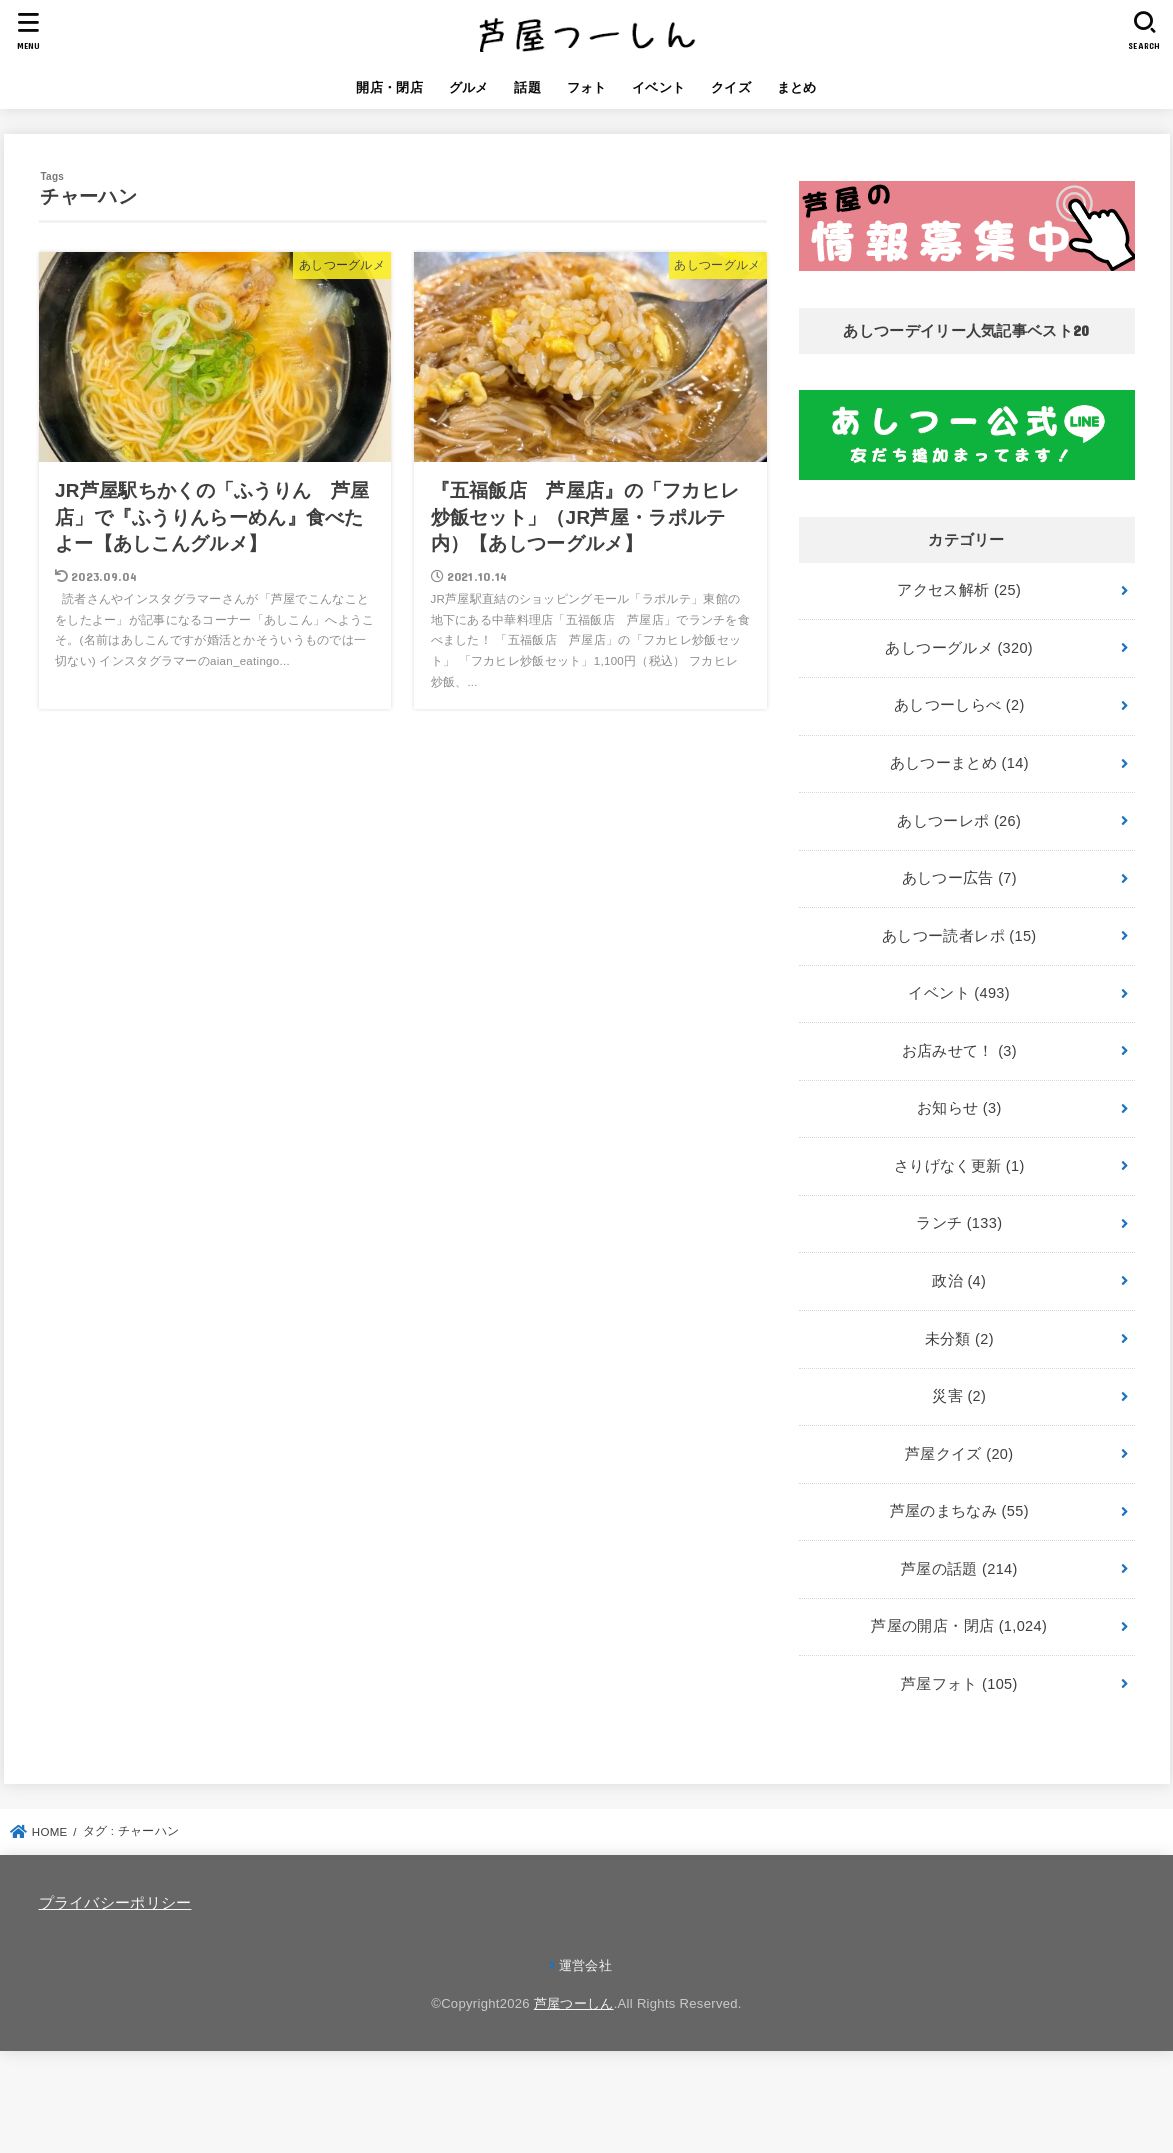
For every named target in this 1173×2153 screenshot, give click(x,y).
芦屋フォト (959, 1684)
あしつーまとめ (959, 763)
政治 (959, 1281)
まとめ (797, 87)
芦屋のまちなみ (959, 1511)
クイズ (731, 87)
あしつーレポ (959, 821)
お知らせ (959, 1108)
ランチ (959, 1223)
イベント (658, 87)
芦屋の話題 (959, 1569)
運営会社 (585, 1965)
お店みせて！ (959, 1051)
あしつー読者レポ (959, 936)
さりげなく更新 (959, 1166)
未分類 (959, 1339)
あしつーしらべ (959, 705)
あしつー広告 (959, 878)
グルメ (469, 87)
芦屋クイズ (959, 1454)
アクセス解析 (959, 590)
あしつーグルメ (959, 648)
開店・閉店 (389, 87)
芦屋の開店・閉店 (959, 1626)
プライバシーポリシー (115, 1903)
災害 (959, 1396)
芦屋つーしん (574, 2003)
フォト (587, 87)
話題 (527, 87)
